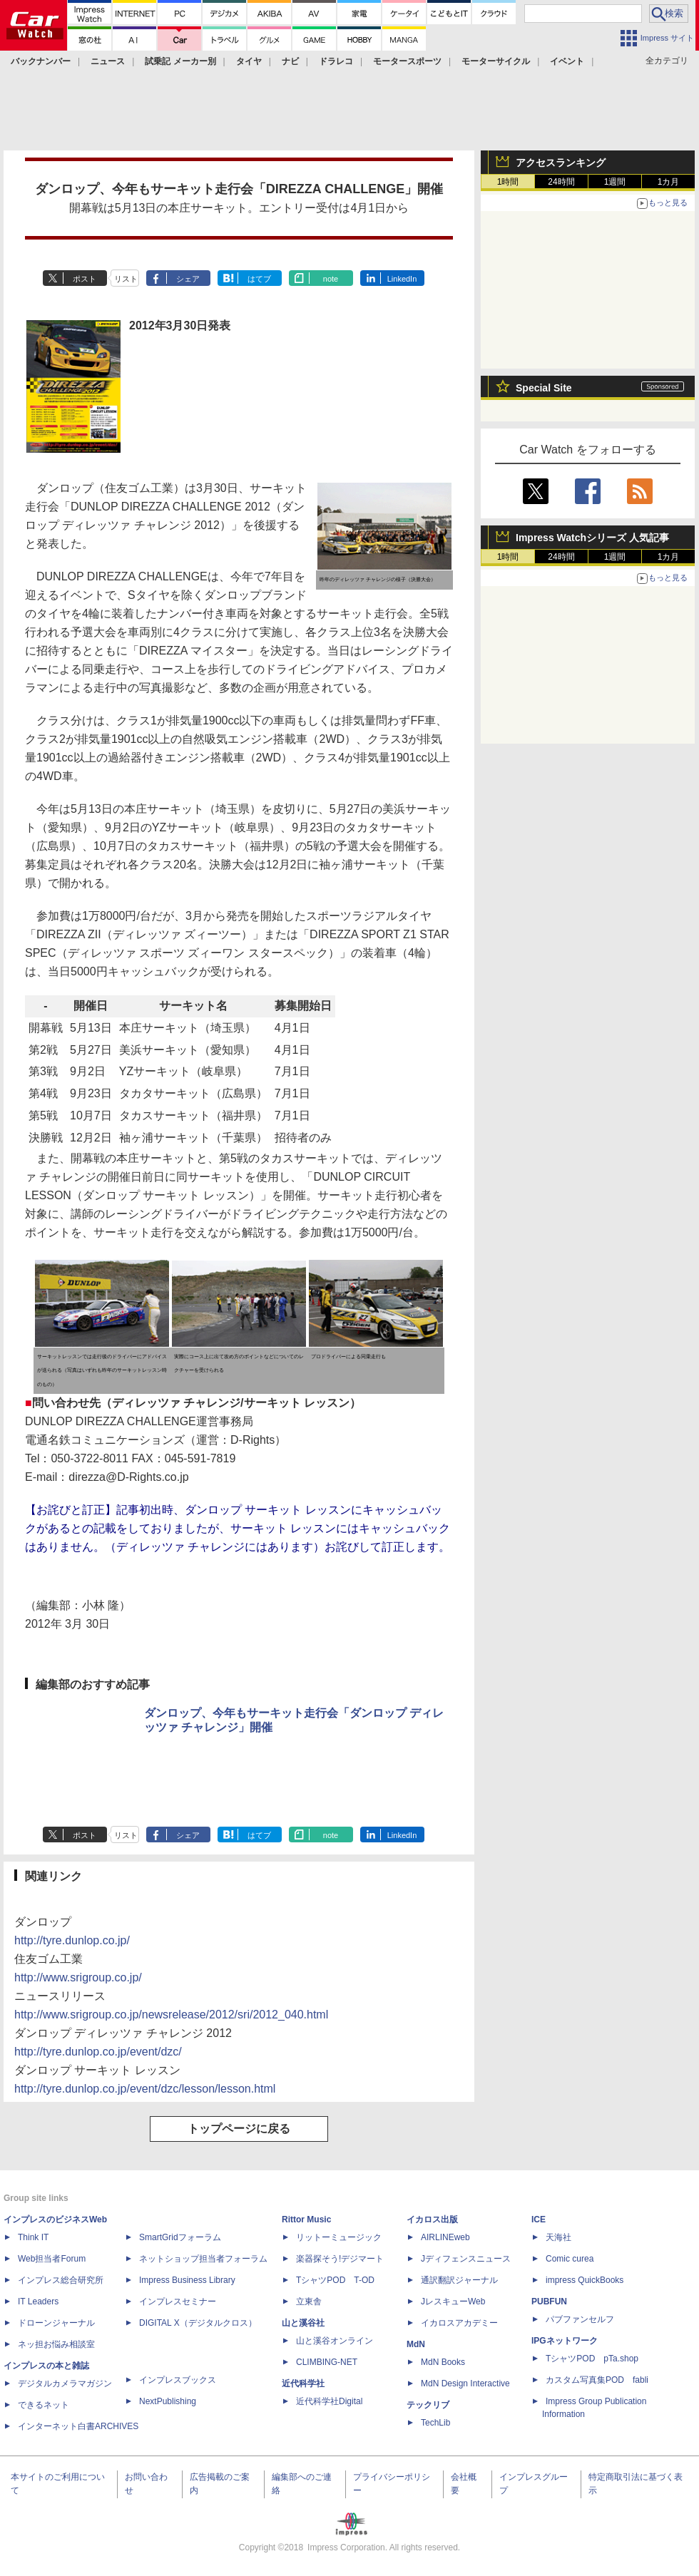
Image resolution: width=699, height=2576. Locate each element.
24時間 (561, 182)
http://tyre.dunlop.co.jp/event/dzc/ (98, 2052)
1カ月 (669, 182)
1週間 (615, 182)
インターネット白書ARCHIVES (78, 2426)
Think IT (33, 2237)
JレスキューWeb (453, 2301)
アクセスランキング (561, 162)
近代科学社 (303, 2383)
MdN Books (443, 2362)
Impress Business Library (187, 2280)
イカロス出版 (432, 2220)
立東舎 (309, 2301)
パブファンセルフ (580, 2319)
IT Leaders (38, 2301)
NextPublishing (167, 2401)
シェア (188, 278)
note (330, 278)
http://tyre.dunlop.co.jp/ (72, 1940)
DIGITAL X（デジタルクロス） (198, 2323)
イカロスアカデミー (459, 2323)
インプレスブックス (177, 2380)
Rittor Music (306, 2220)
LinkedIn (402, 278)
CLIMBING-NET (326, 2362)
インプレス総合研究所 (60, 2280)
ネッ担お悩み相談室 (56, 2344)
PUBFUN (549, 2301)
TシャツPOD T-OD (335, 2280)
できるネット (43, 2405)
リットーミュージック (339, 2237)
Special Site (544, 388)
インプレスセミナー (177, 2301)
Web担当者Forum (52, 2259)
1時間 (508, 182)
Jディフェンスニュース (466, 2259)
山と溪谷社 (303, 2323)
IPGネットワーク (564, 2341)
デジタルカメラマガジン (65, 2383)
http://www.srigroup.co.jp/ (78, 1977)
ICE (538, 2220)
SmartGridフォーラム (180, 2237)
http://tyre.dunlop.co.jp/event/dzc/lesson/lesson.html (144, 2089)
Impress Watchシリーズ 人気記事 (592, 537)
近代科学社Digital (329, 2401)
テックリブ (428, 2405)
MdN (416, 2344)
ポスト (84, 278)
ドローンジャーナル (56, 2323)
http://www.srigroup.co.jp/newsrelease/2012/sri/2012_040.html (171, 2014)
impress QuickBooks (584, 2280)
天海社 (558, 2237)
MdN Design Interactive (465, 2383)
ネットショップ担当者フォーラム (203, 2259)
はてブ (259, 278)
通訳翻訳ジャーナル (459, 2280)
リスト (126, 278)
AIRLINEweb (445, 2237)
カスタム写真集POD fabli (597, 2380)
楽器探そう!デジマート (340, 2259)
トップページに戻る (239, 2129)
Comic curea (569, 2259)
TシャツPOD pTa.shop (592, 2359)
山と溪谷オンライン (334, 2341)
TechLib (435, 2423)
